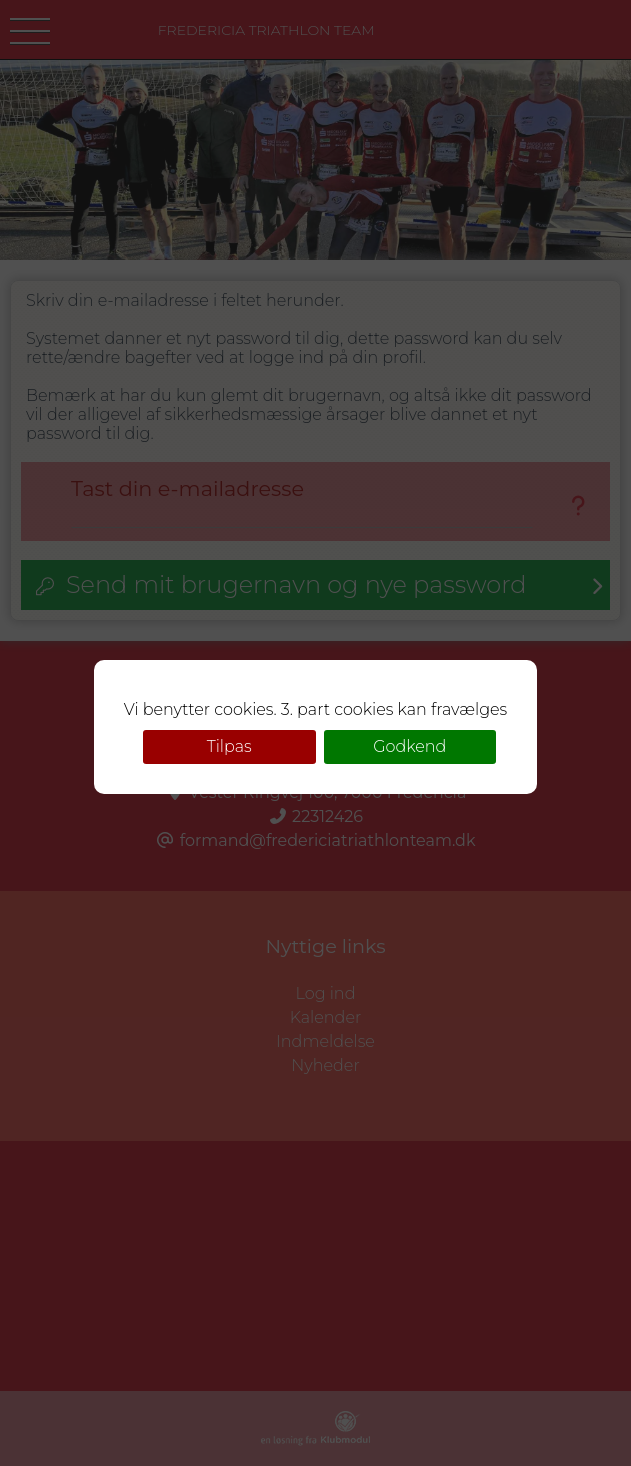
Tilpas (229, 746)
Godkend (409, 746)
